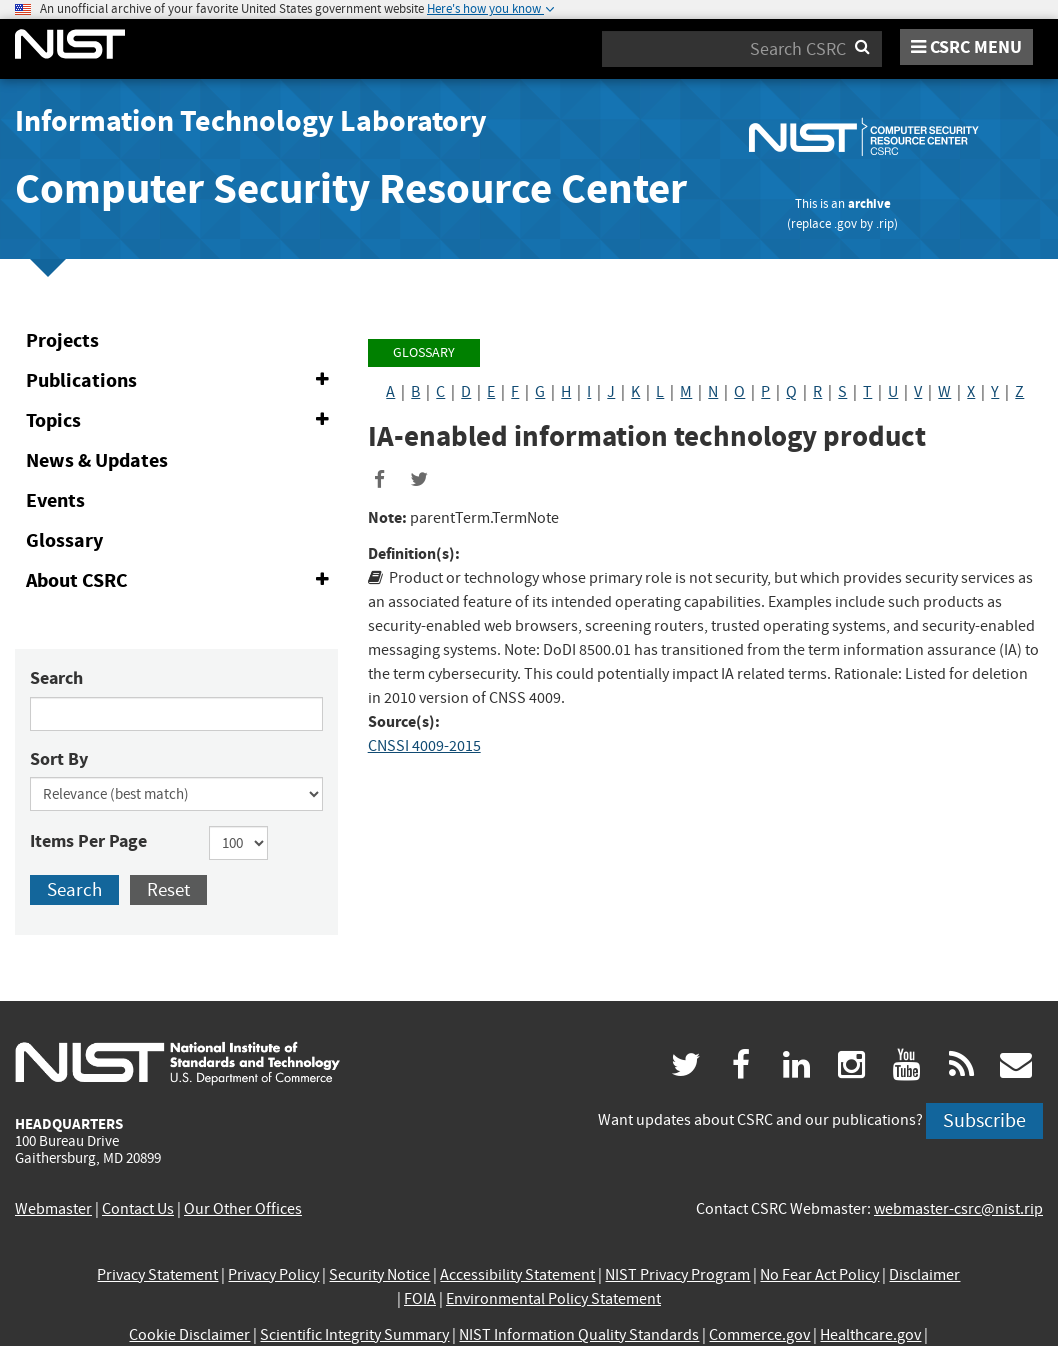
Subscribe (984, 1120)
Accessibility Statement (517, 1275)
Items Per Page (88, 841)
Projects (62, 340)
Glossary (64, 540)
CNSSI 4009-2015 (424, 746)
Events (55, 500)
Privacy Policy (273, 1275)
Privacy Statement (157, 1275)
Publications (181, 381)
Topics (181, 421)
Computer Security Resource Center (351, 188)
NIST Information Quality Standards (579, 1335)
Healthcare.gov (870, 1335)
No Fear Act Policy (819, 1275)
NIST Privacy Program (677, 1275)
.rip (885, 223)
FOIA (420, 1299)
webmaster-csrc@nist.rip (958, 1209)
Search (56, 678)
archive (869, 203)
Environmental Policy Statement (553, 1299)
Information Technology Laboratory (251, 121)
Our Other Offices (243, 1209)
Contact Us (138, 1209)
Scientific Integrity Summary (354, 1335)
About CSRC (181, 581)
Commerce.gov (759, 1335)
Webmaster (53, 1209)
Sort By (59, 759)
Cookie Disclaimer (189, 1335)
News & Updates (97, 460)
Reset (168, 889)
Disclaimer (924, 1275)
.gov (845, 223)
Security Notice (379, 1275)
